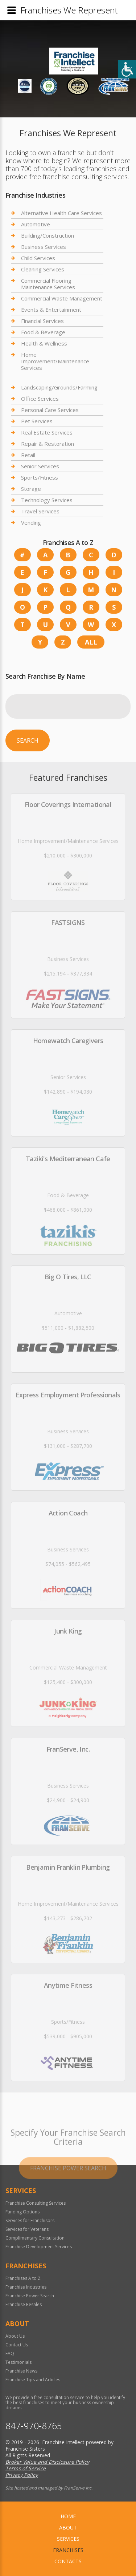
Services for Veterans (27, 2229)
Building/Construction (47, 235)
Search (27, 740)
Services (68, 2538)
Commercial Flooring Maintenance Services (48, 284)
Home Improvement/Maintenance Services (55, 361)
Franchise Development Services (38, 2247)
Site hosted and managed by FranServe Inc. (48, 2488)
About (68, 2527)
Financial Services (42, 320)
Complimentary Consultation (35, 2238)
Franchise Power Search (29, 2296)
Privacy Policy (21, 2474)
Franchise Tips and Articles (32, 2380)
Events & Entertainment (51, 309)
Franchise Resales (23, 2304)
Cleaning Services (42, 269)
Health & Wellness (44, 343)
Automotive (35, 224)
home (68, 2516)
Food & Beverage (43, 332)
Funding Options (22, 2212)
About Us (15, 2336)
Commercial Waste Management (61, 298)
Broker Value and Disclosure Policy (47, 2461)
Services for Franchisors (29, 2220)
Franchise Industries (25, 2287)
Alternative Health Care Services (61, 213)
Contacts (68, 2561)
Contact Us (16, 2345)
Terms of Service (25, 2468)
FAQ (9, 2353)
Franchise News (21, 2371)
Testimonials (18, 2362)
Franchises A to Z (23, 2278)
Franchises (68, 2550)
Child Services (38, 258)
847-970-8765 (33, 2425)
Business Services (43, 246)
